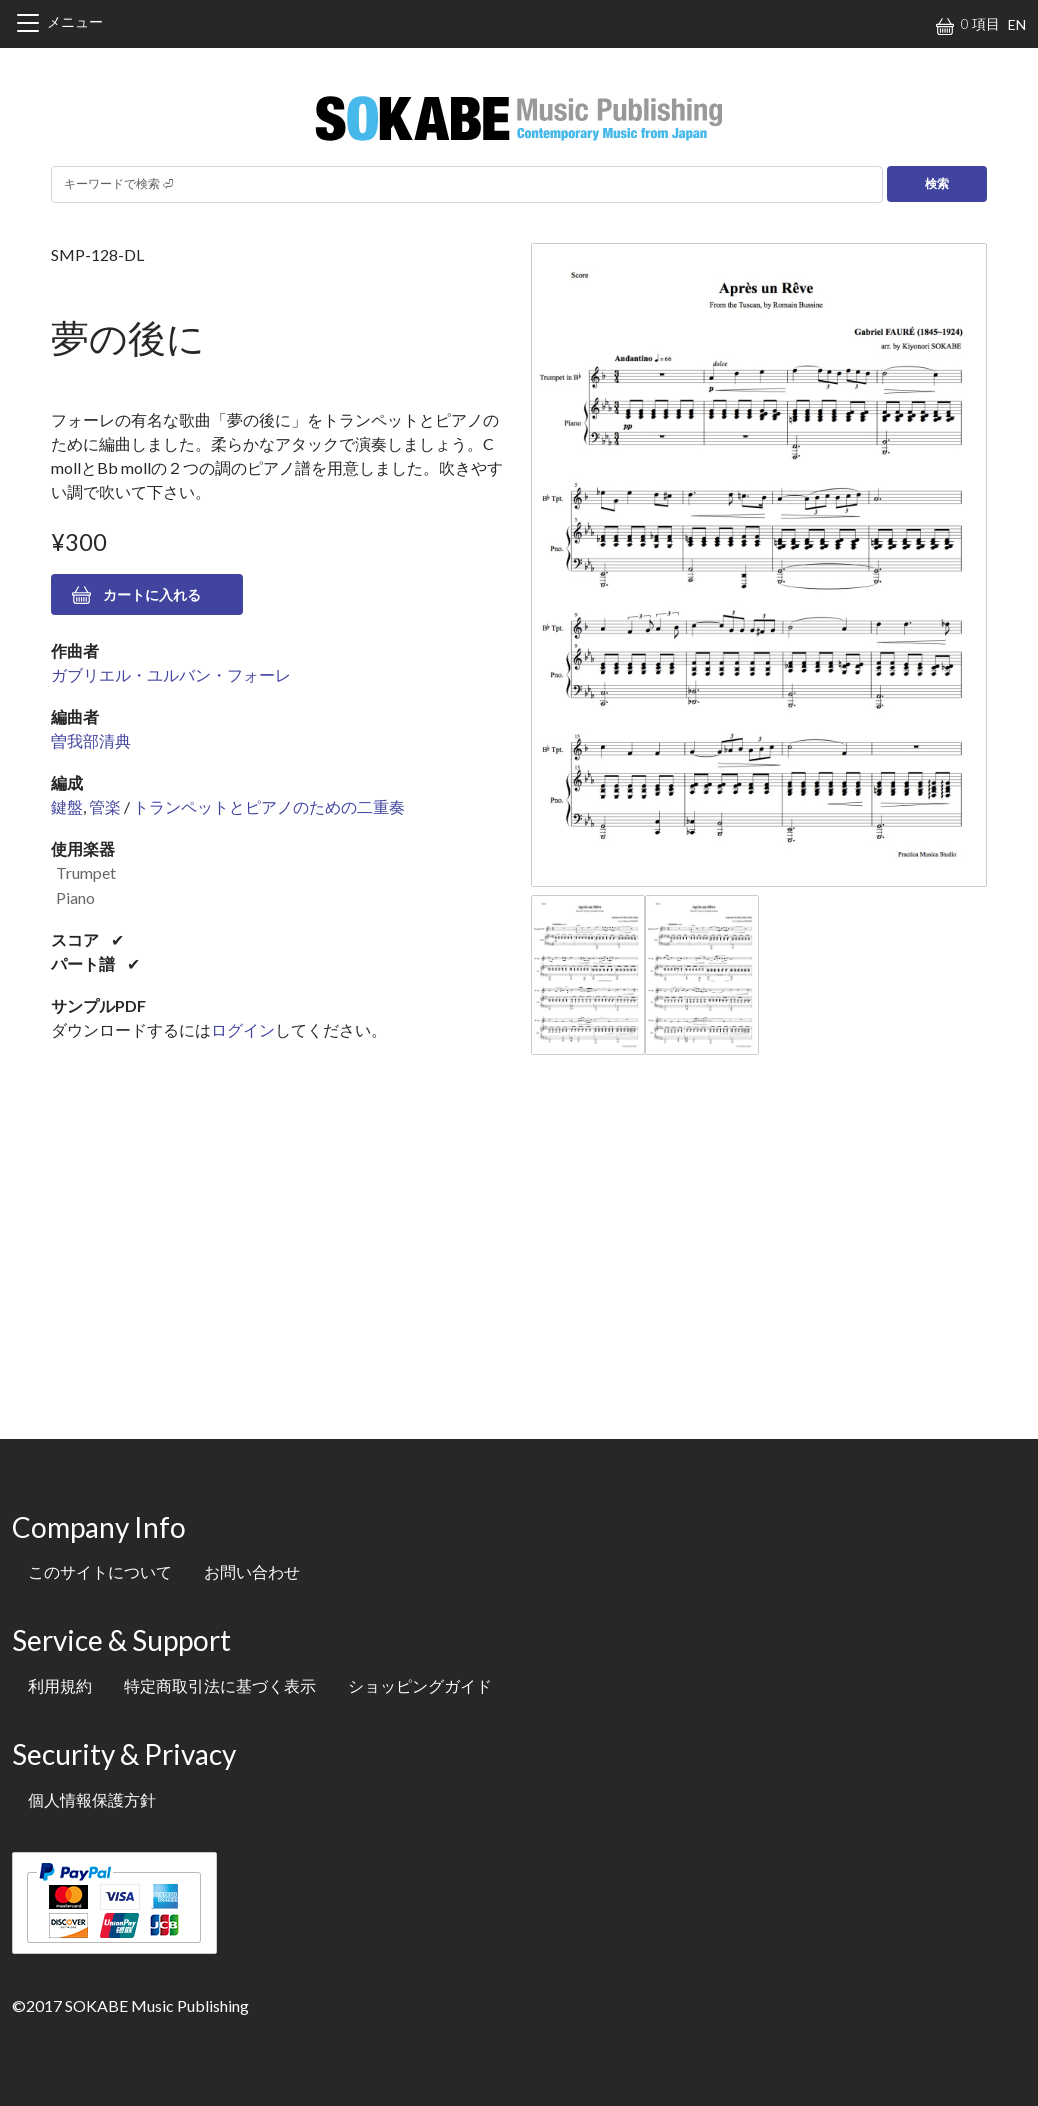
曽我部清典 (91, 740)
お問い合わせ (252, 1571)
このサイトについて (100, 1571)
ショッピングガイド (420, 1685)
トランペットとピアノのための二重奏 (269, 806)
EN (1017, 24)
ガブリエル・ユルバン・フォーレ (171, 674)
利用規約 (60, 1685)
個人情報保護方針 (92, 1799)
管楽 (105, 806)
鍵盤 (67, 806)
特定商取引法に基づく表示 (220, 1685)
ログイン (243, 1029)
